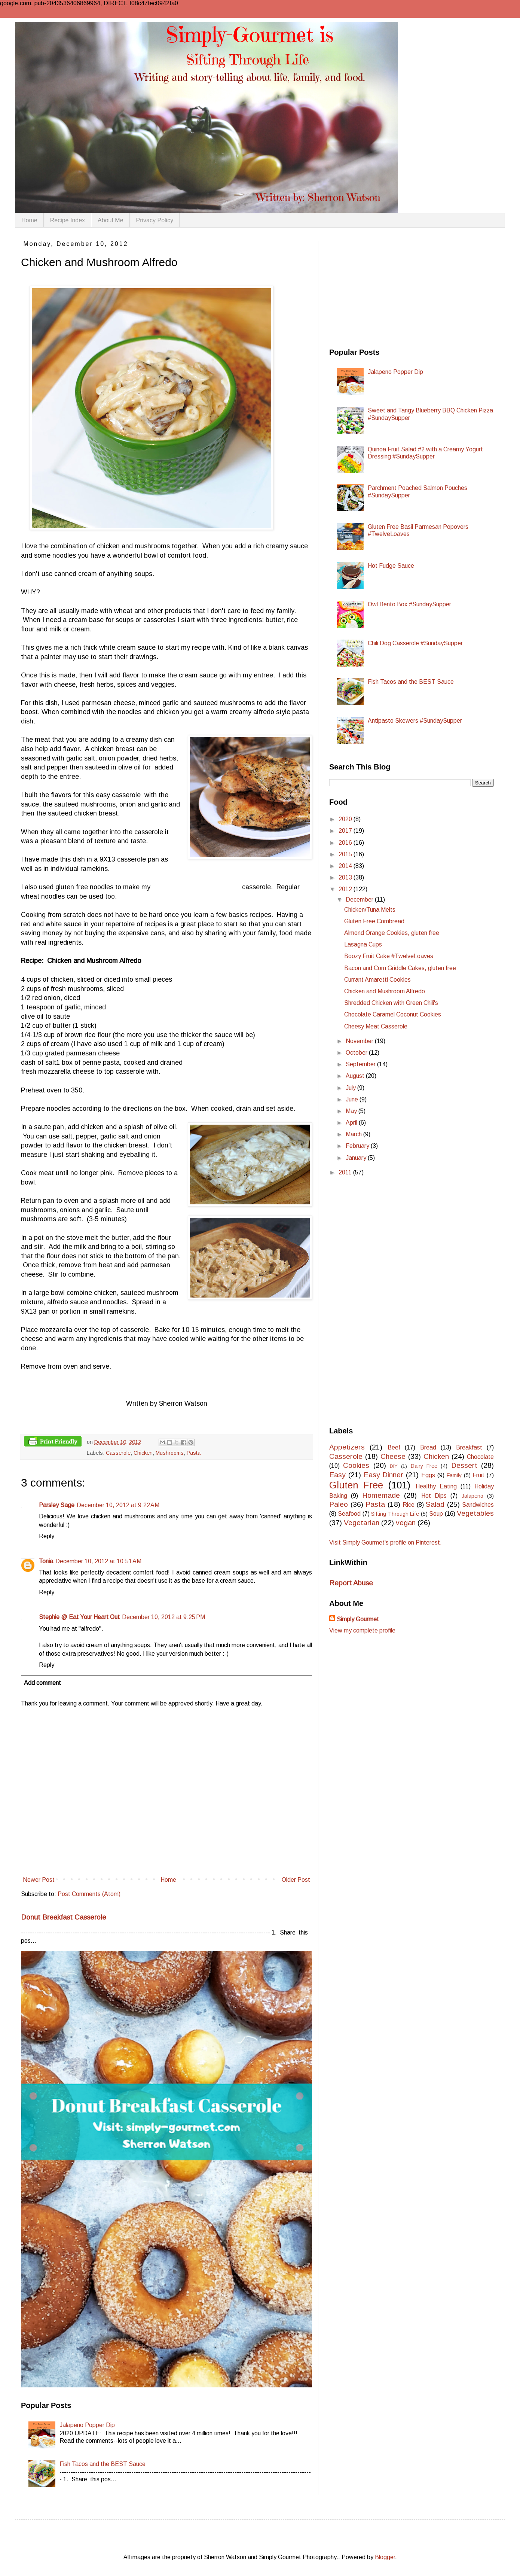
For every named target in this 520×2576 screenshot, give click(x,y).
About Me (110, 220)
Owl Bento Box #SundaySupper (409, 604)
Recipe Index (67, 220)
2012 (346, 889)
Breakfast (469, 1447)
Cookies (356, 1465)
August (356, 1076)
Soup (436, 1513)
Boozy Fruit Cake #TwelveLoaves (388, 956)
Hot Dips (434, 1496)
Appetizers (347, 1447)
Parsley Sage (56, 1505)
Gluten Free (356, 1485)
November (360, 1041)
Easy (337, 1475)
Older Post (296, 1880)
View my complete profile (362, 1630)
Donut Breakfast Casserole (63, 1917)
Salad (435, 1504)
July (351, 1088)
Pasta (194, 1453)
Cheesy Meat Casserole (375, 1026)
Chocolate (480, 1457)
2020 (346, 819)
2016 (346, 842)
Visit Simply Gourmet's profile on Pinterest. (385, 1542)
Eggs (428, 1475)
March (354, 1134)
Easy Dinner (384, 1475)
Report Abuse (351, 1583)
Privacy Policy (155, 220)
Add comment (42, 1683)
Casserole (118, 1453)
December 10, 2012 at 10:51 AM (98, 1561)
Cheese (393, 1456)
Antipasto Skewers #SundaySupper (415, 720)
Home (29, 220)
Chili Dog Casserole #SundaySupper (415, 643)
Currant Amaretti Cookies (377, 979)
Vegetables (475, 1513)
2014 (346, 866)
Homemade (381, 1495)
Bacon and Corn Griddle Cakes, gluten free (400, 968)
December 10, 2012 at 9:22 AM (118, 1505)
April (352, 1122)
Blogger (385, 2557)
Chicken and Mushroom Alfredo (384, 991)
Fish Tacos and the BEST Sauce (102, 2464)
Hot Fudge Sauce (391, 566)
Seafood (349, 1513)
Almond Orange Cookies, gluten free (391, 933)
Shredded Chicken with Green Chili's (391, 1003)
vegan (406, 1523)
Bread (428, 1447)
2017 (346, 830)
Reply (46, 1536)
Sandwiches (478, 1505)
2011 (346, 1172)
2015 (346, 854)
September (361, 1064)
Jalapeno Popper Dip (87, 2425)
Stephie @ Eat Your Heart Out (79, 1617)
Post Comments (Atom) (89, 1894)
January (357, 1158)
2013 (346, 877)
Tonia (46, 1561)
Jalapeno (472, 1496)
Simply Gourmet (358, 1619)
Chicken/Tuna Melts (369, 909)
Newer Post (39, 1880)
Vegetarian (361, 1523)
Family (454, 1475)
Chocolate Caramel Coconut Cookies (392, 1014)
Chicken (143, 1453)
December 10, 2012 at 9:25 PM (163, 1617)
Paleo (338, 1504)
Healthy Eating (436, 1486)
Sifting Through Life (395, 1514)
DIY (394, 1466)
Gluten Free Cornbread (374, 921)
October (357, 1052)
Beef (394, 1447)
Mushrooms (170, 1453)
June (353, 1099)
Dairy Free (424, 1466)
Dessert (464, 1465)
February (358, 1146)
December (360, 899)
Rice (409, 1505)
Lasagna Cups (363, 944)
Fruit (478, 1475)
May (352, 1111)
